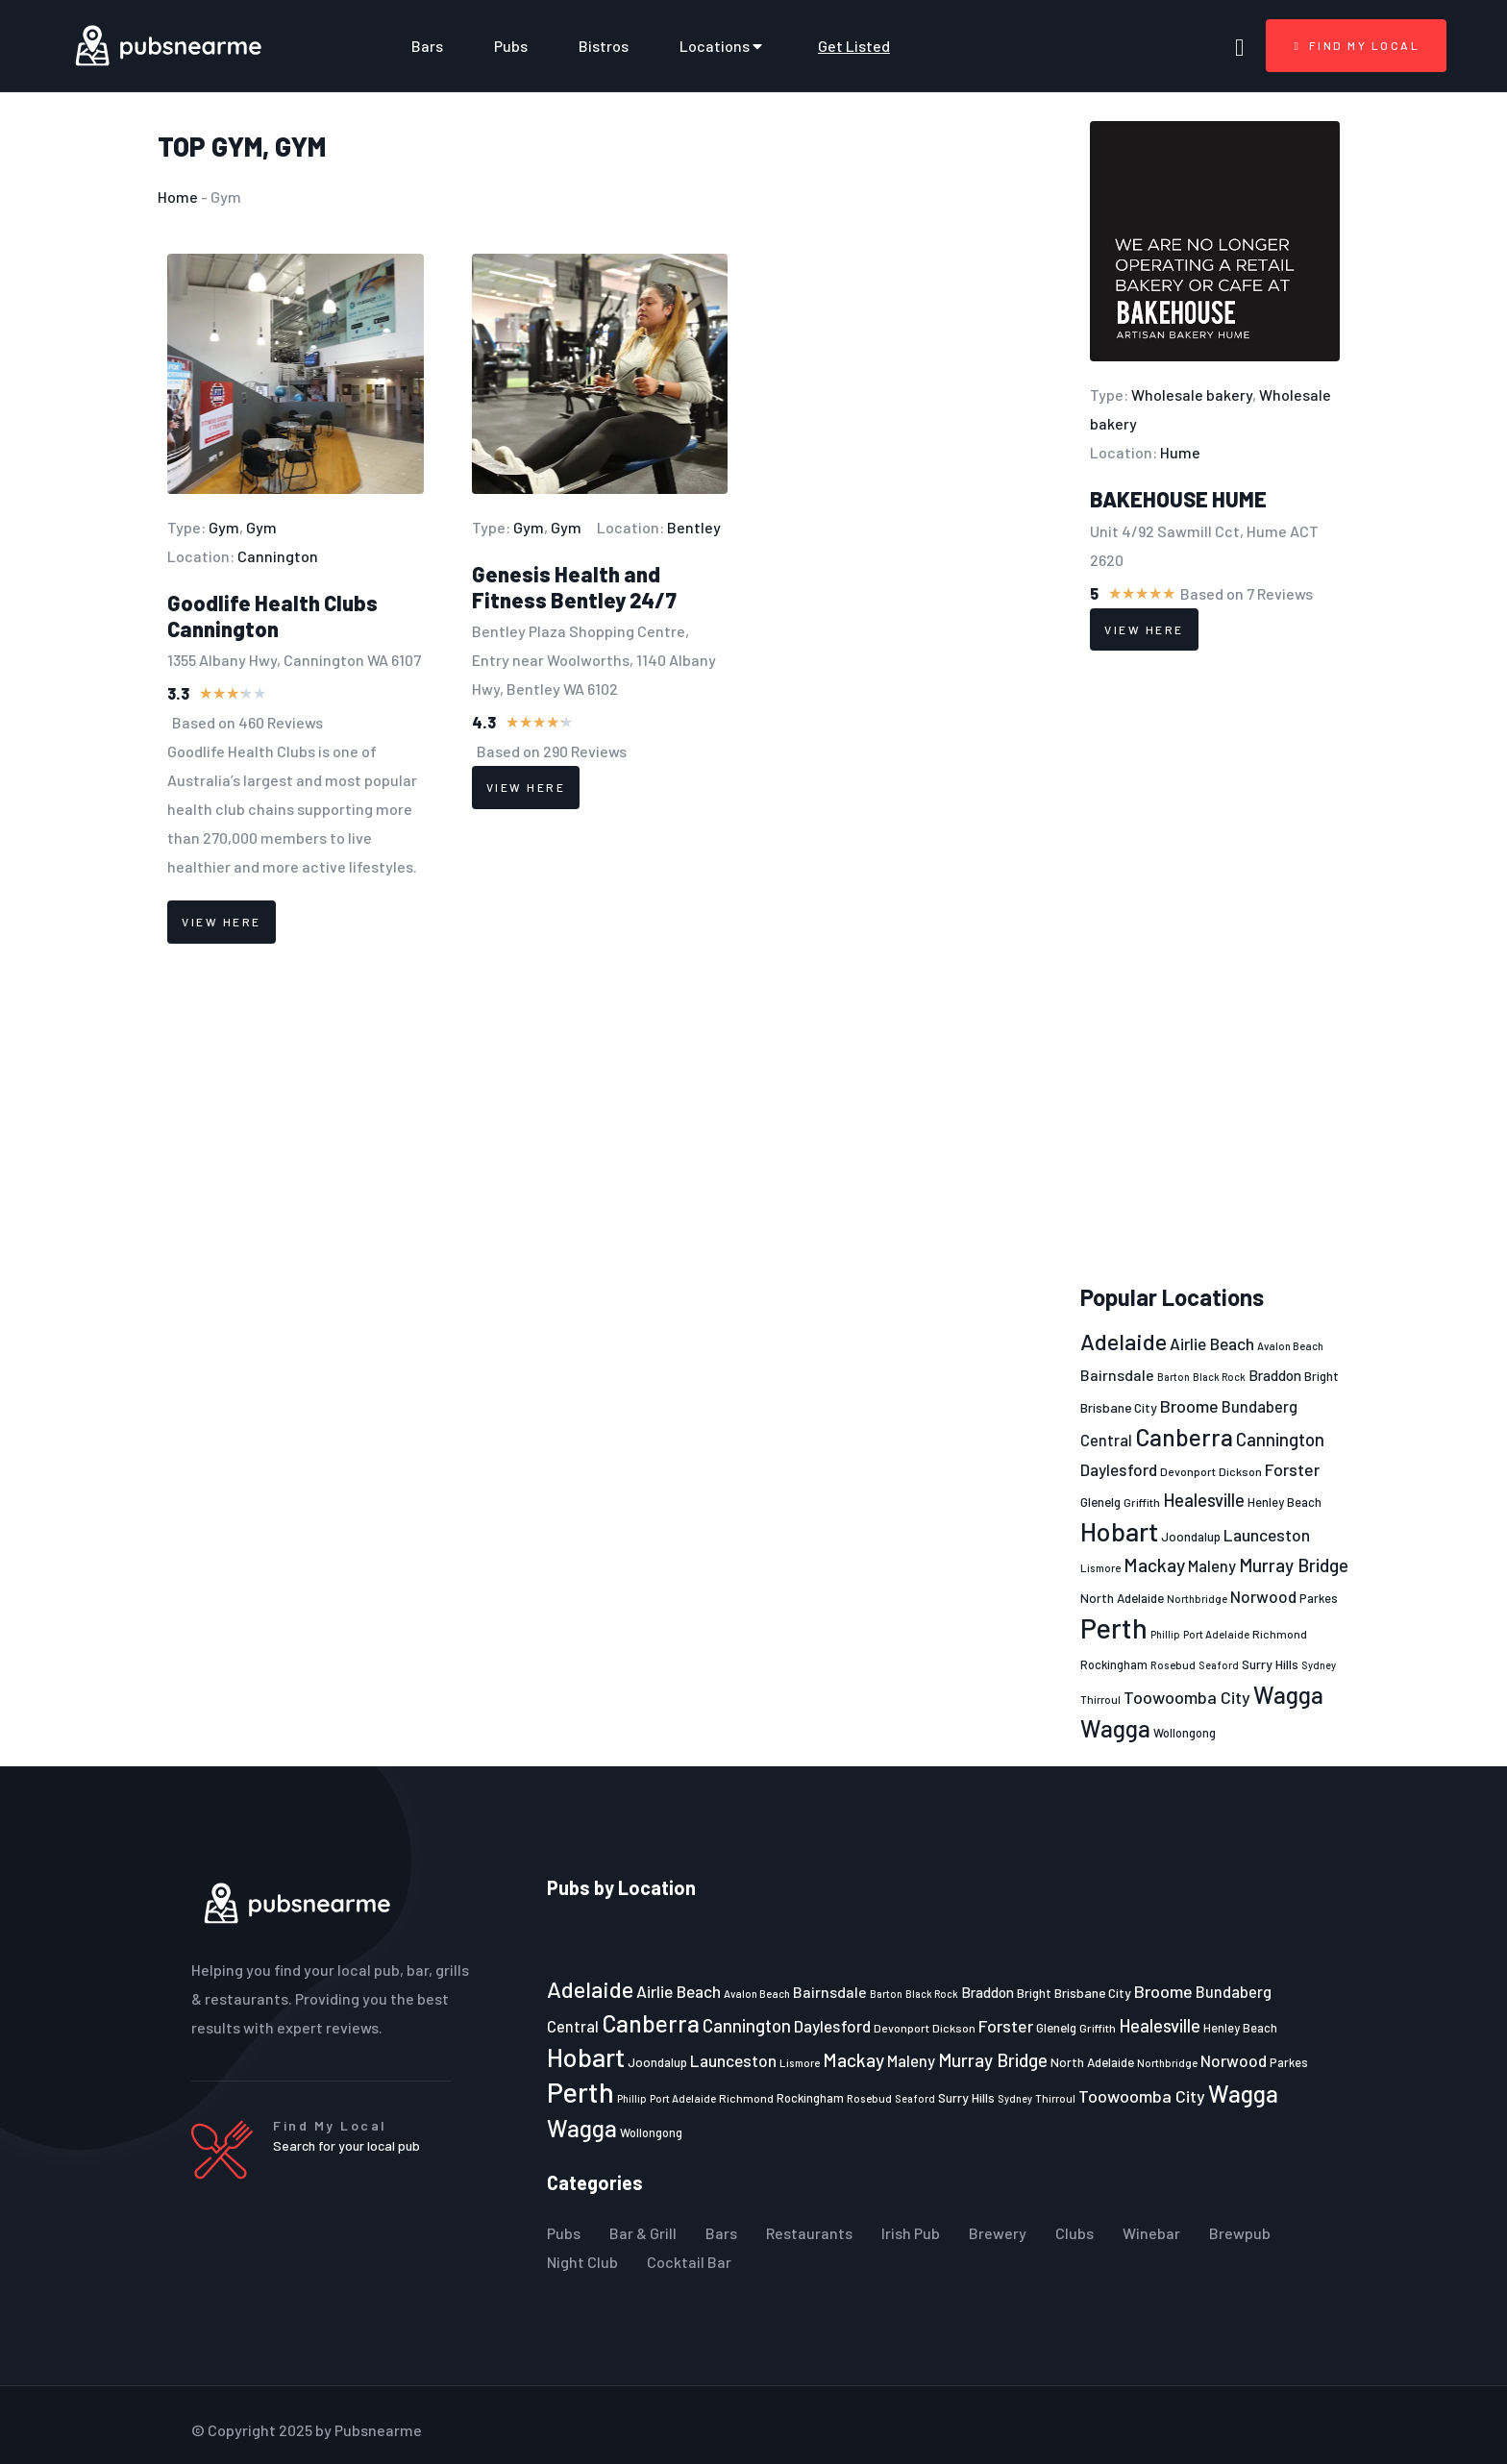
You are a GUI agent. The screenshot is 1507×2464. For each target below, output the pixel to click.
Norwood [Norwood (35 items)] (1263, 1596)
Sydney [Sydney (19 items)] (1318, 1665)
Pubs (511, 46)
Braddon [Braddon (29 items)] (1274, 1375)
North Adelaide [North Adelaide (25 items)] (1122, 1598)
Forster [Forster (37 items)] (1292, 1469)
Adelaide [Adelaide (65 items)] (1123, 1341)
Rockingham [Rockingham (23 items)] (1114, 1664)
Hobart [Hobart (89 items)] (1119, 1530)
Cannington (277, 556)
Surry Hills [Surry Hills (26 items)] (1270, 1664)
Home (178, 196)
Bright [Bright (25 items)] (1321, 1376)
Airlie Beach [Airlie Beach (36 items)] (1212, 1343)
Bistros (604, 46)
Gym (236, 146)
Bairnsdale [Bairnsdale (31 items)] (1117, 1375)
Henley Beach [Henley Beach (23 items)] (1285, 1502)
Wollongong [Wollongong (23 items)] (1184, 1732)
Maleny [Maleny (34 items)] (1212, 1565)
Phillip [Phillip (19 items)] (1165, 1634)
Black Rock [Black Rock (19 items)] (1219, 1376)
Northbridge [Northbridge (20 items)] (1197, 1598)
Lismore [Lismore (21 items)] (1100, 1567)
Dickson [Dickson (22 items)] (1240, 1471)
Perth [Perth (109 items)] (1114, 1627)
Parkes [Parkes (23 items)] (1318, 1598)
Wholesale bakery (1191, 394)
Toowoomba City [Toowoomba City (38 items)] (1187, 1697)
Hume (1180, 452)
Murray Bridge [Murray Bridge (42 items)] (1293, 1565)
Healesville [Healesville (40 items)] (1204, 1500)
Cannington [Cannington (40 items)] (1280, 1439)
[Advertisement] (1214, 967)
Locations (723, 46)
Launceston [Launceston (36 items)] (1266, 1534)
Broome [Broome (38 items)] (1189, 1406)
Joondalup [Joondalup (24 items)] (1191, 1536)
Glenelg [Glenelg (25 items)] (1100, 1502)
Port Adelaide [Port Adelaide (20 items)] (1216, 1634)
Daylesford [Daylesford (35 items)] (1118, 1469)
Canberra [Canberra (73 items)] (1184, 1436)
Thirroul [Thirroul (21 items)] (1100, 1699)
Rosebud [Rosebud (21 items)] (1173, 1664)
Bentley (694, 527)
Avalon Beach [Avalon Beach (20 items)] (1290, 1346)
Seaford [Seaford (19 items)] (1218, 1665)
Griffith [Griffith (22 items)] (1142, 1502)
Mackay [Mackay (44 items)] (1154, 1565)
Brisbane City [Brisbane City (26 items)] (1118, 1407)
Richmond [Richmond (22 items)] (1279, 1633)
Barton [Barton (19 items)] (1173, 1376)
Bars (427, 46)
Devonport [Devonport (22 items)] (1188, 1471)
